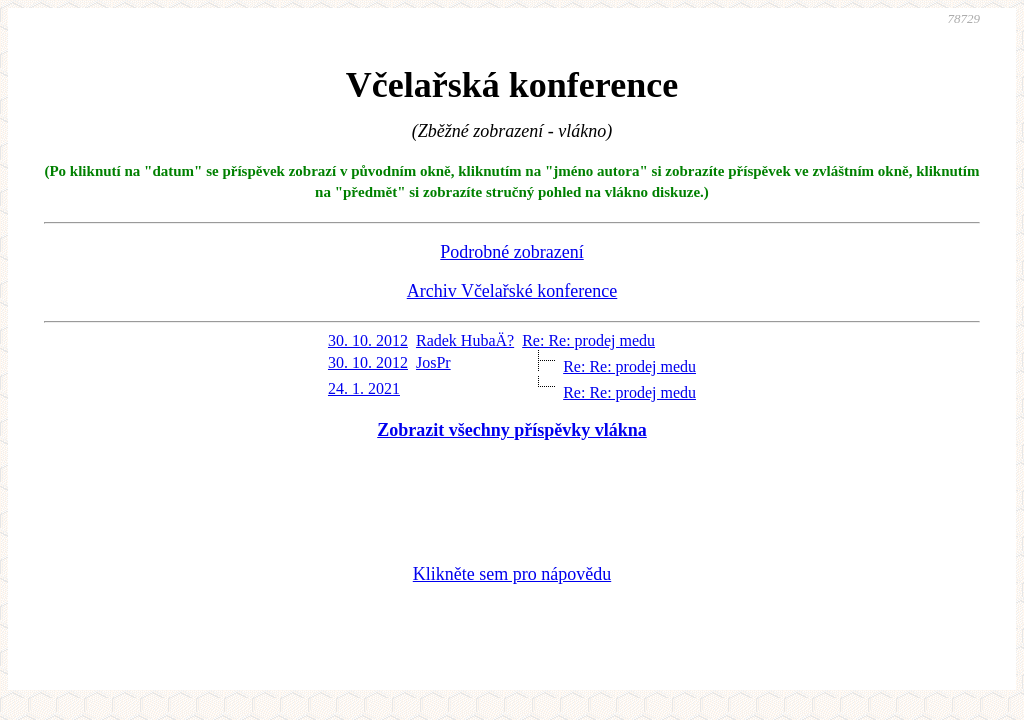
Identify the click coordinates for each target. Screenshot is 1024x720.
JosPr (433, 362)
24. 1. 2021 (364, 388)
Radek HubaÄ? (465, 340)
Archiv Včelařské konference (512, 291)
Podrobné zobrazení (511, 252)
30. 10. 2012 (368, 340)
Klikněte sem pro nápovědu (512, 574)
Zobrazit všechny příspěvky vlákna (512, 430)
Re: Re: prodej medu (588, 340)
